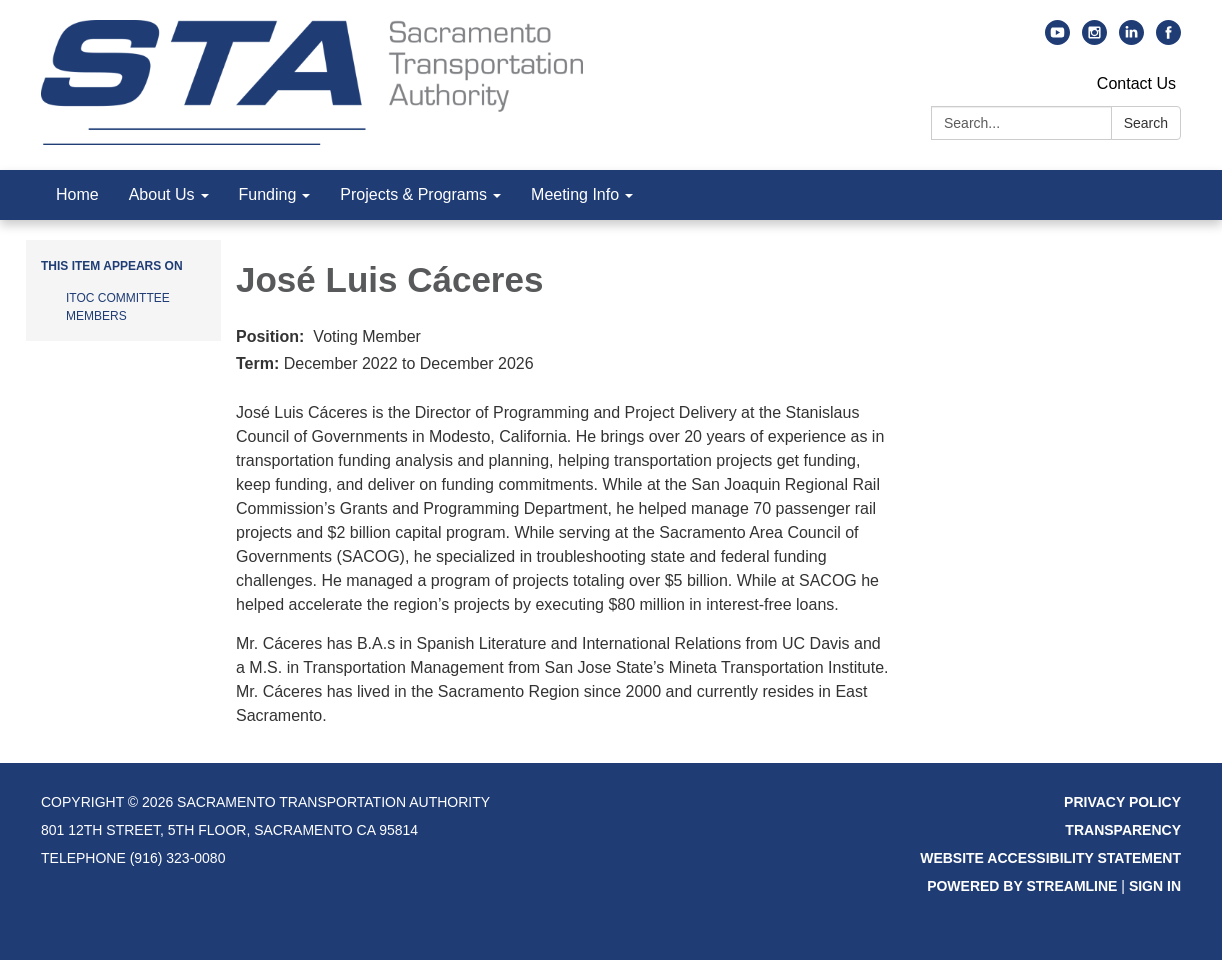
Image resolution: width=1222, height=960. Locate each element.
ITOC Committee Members (118, 307)
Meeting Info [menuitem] (575, 194)
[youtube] (1057, 39)
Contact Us (1136, 83)
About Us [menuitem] (162, 194)
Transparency (1123, 830)
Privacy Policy (1122, 802)
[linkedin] (1131, 39)
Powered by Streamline (1022, 886)
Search (1146, 123)
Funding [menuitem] (268, 194)
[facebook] (1168, 39)
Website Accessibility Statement (1050, 858)
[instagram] (1094, 39)
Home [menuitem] (77, 194)
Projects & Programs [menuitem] (413, 194)
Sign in (1155, 886)
